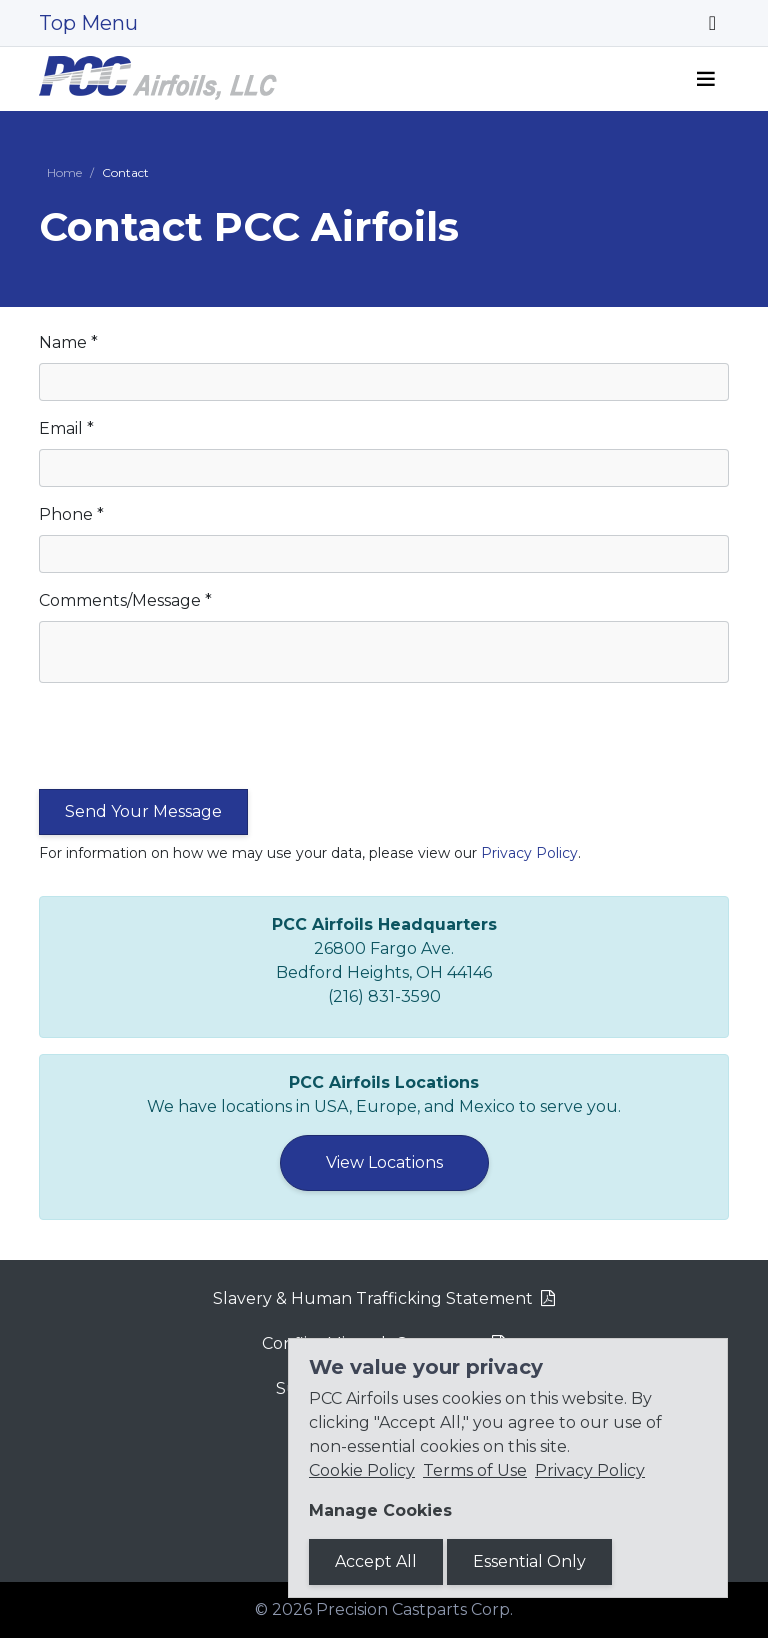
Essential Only (529, 1561)
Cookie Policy (362, 1470)
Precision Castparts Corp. (414, 1609)
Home (64, 172)
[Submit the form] (143, 812)
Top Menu (88, 23)
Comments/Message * (125, 600)
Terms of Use (475, 1470)
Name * (68, 342)
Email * (66, 428)
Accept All (376, 1561)
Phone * (71, 514)
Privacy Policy (529, 853)
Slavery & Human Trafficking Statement (373, 1298)
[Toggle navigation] (712, 23)
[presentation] (191, 742)
